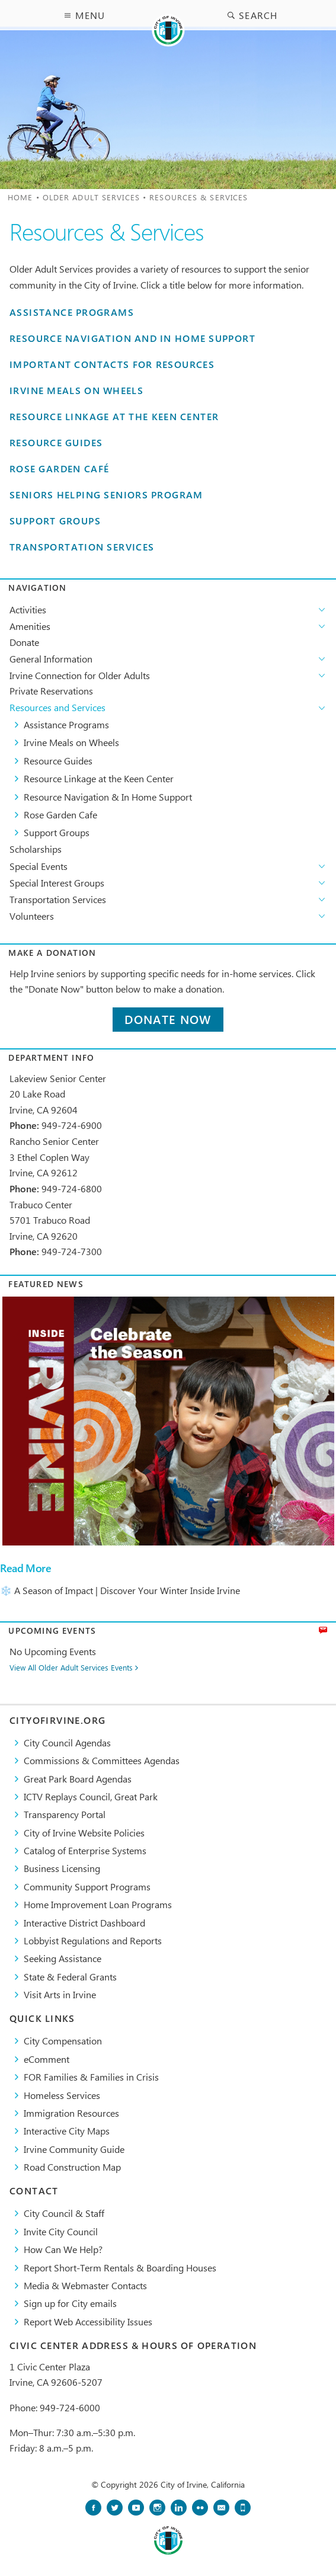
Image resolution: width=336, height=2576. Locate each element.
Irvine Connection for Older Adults (79, 675)
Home (20, 197)
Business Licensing (62, 1868)
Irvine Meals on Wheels (76, 391)
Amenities (29, 626)
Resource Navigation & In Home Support (108, 797)
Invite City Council (61, 2231)
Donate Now (168, 1019)
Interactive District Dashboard (84, 1922)
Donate (24, 642)
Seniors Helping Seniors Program (106, 495)
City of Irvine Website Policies (84, 1832)
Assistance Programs (71, 313)
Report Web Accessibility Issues (88, 2321)
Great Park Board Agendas (78, 1778)
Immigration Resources (71, 2113)
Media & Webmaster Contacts (85, 2285)
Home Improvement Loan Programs (98, 1904)
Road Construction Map (72, 2167)
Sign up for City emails (70, 2303)
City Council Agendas (67, 1742)
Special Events (38, 866)
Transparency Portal (64, 1814)
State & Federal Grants (70, 1976)
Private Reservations (51, 690)
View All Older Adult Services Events (71, 1668)
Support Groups (55, 521)
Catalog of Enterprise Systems (85, 1850)
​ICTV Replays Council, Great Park (91, 1796)
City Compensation (63, 2040)
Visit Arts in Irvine (60, 1994)
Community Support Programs (87, 1886)
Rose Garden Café (59, 469)
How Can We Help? (63, 2249)
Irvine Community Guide (74, 2149)
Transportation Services (82, 547)
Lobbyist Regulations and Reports (93, 1940)
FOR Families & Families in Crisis (91, 2077)
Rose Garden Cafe (60, 814)
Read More (25, 1568)
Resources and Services (57, 707)
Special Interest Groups (56, 882)
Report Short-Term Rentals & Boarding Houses (120, 2267)
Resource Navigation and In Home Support (132, 339)
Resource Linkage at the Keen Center (114, 417)
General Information (50, 658)
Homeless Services (62, 2095)
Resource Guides (56, 443)
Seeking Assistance (62, 1958)
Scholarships (35, 849)
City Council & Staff (64, 2213)
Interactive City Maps (67, 2130)
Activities (27, 609)
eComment (46, 2059)
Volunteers (31, 916)
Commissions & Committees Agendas (102, 1760)
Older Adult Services (91, 197)
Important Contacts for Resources (112, 365)
